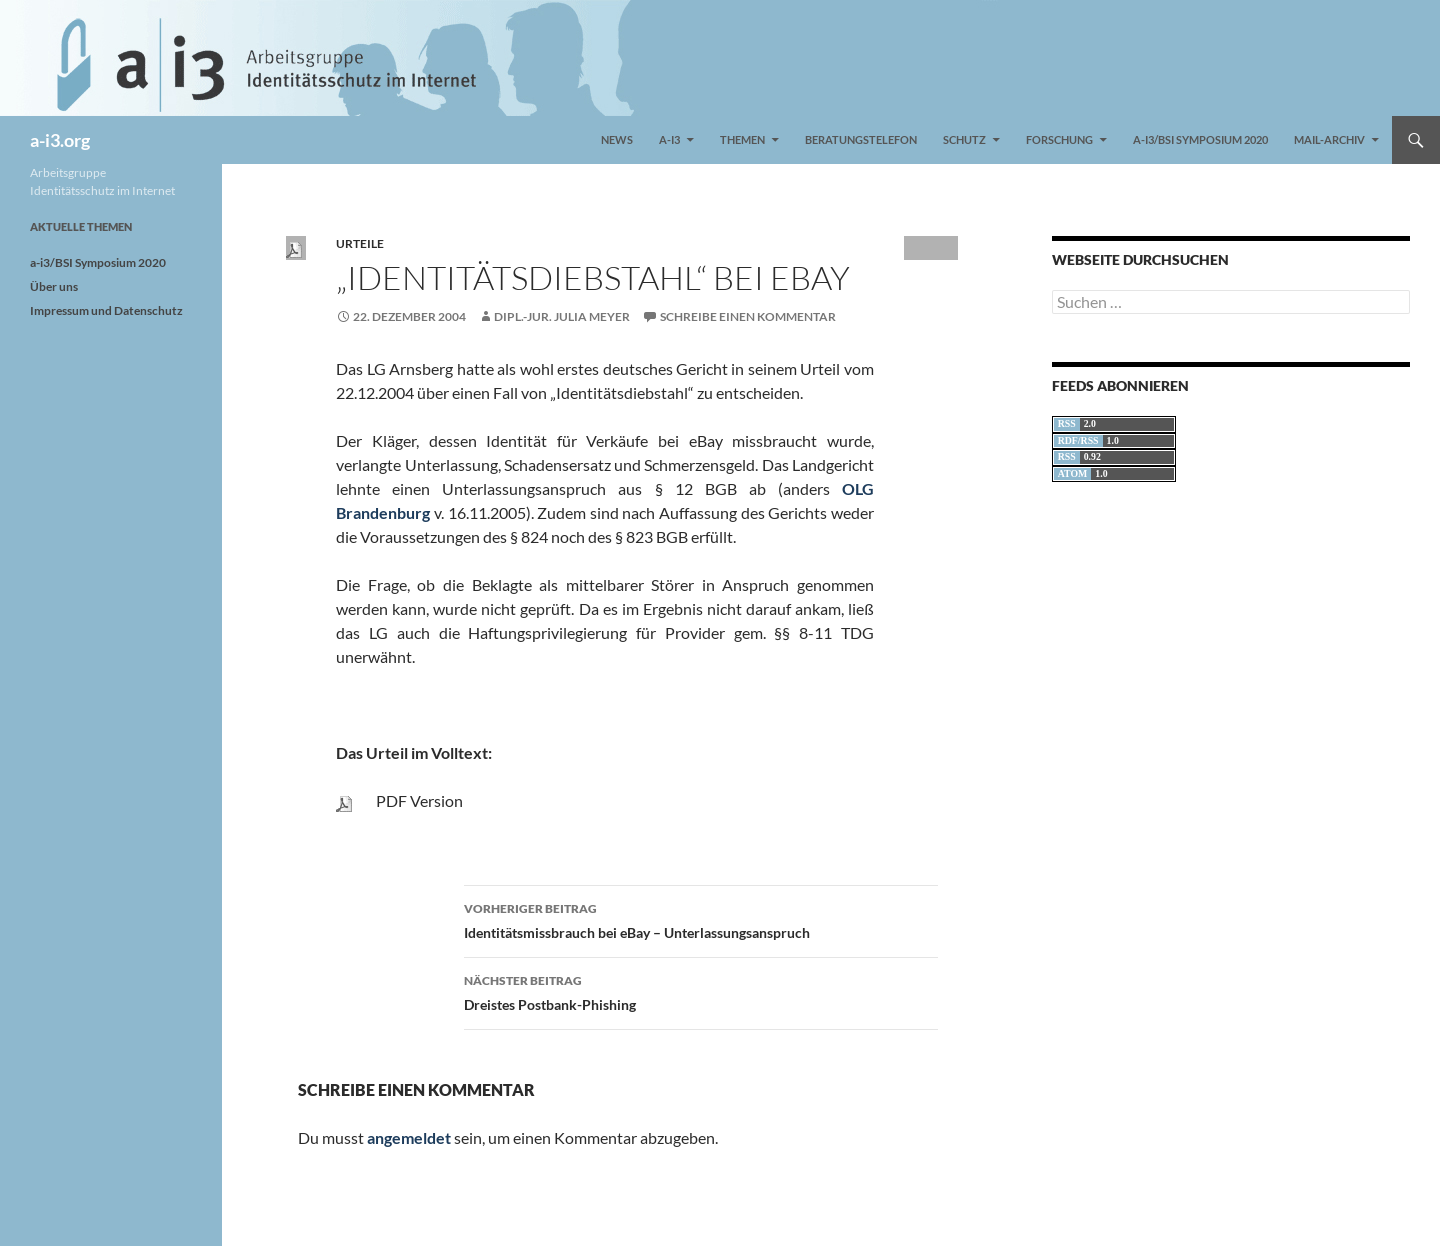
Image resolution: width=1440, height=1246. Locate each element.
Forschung (1059, 139)
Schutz (964, 139)
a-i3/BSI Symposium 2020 (1200, 139)
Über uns (54, 286)
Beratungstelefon (861, 139)
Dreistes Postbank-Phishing (701, 991)
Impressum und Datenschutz (106, 310)
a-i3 (669, 139)
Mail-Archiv (1329, 139)
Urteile (360, 243)
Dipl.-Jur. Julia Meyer (562, 316)
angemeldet (409, 1137)
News (617, 139)
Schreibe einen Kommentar (748, 316)
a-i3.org (60, 140)
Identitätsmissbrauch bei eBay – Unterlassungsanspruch (701, 919)
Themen (742, 139)
